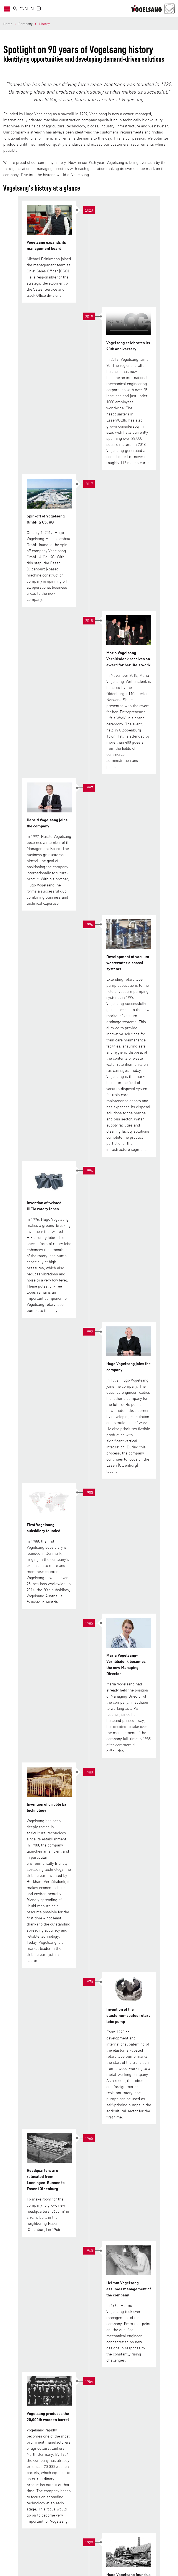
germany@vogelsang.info (38, 2535)
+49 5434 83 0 (23, 2529)
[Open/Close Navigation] (8, 8)
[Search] (15, 9)
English (30, 8)
